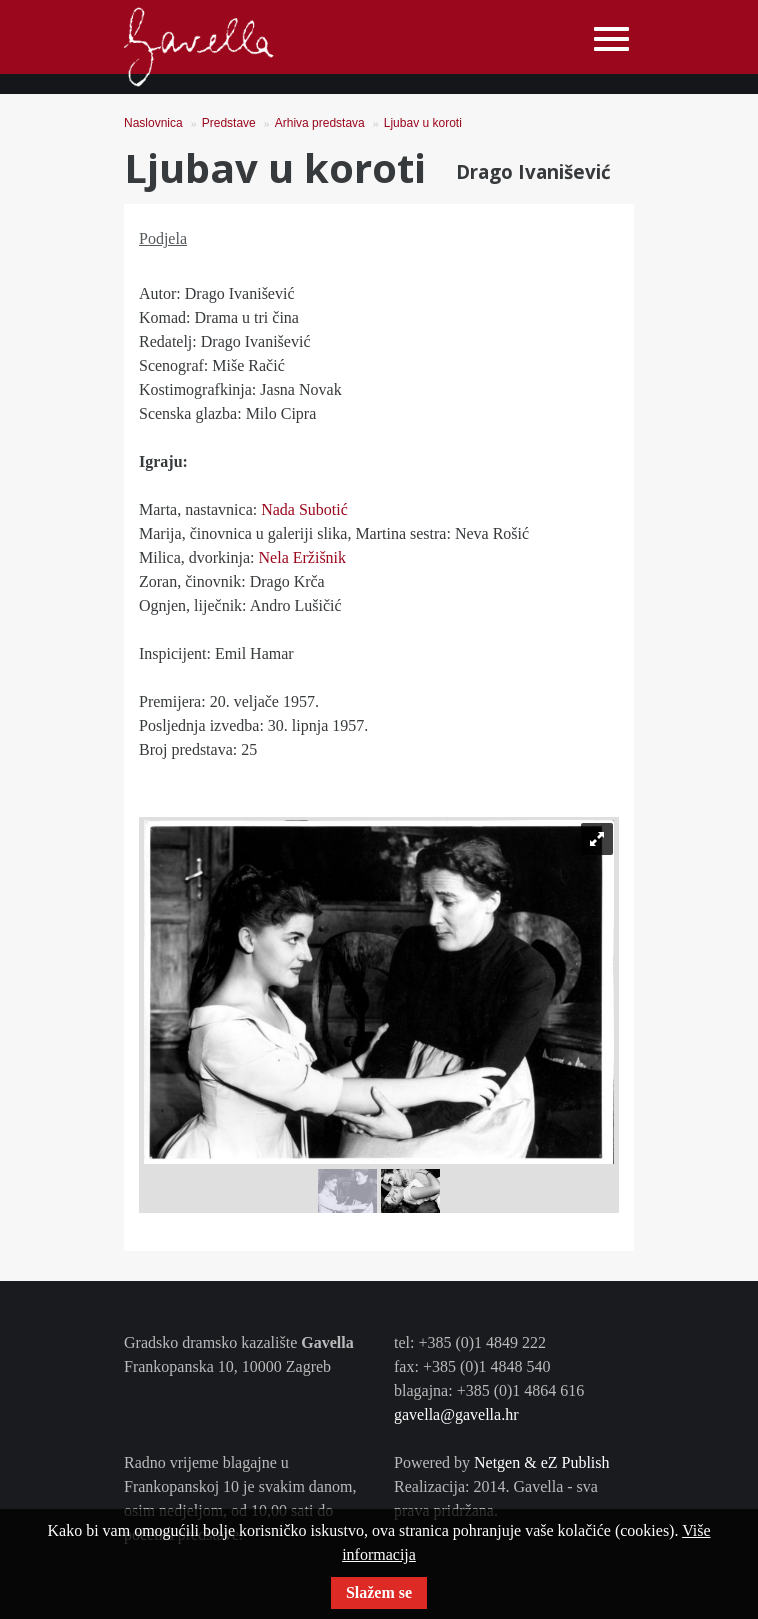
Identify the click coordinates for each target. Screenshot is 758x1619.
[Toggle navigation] (611, 39)
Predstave (229, 123)
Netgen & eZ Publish (542, 1462)
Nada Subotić (304, 509)
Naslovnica (153, 123)
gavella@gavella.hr (456, 1414)
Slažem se (379, 1592)
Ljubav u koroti (423, 123)
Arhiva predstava (320, 123)
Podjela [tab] (163, 238)
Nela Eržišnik (303, 557)
